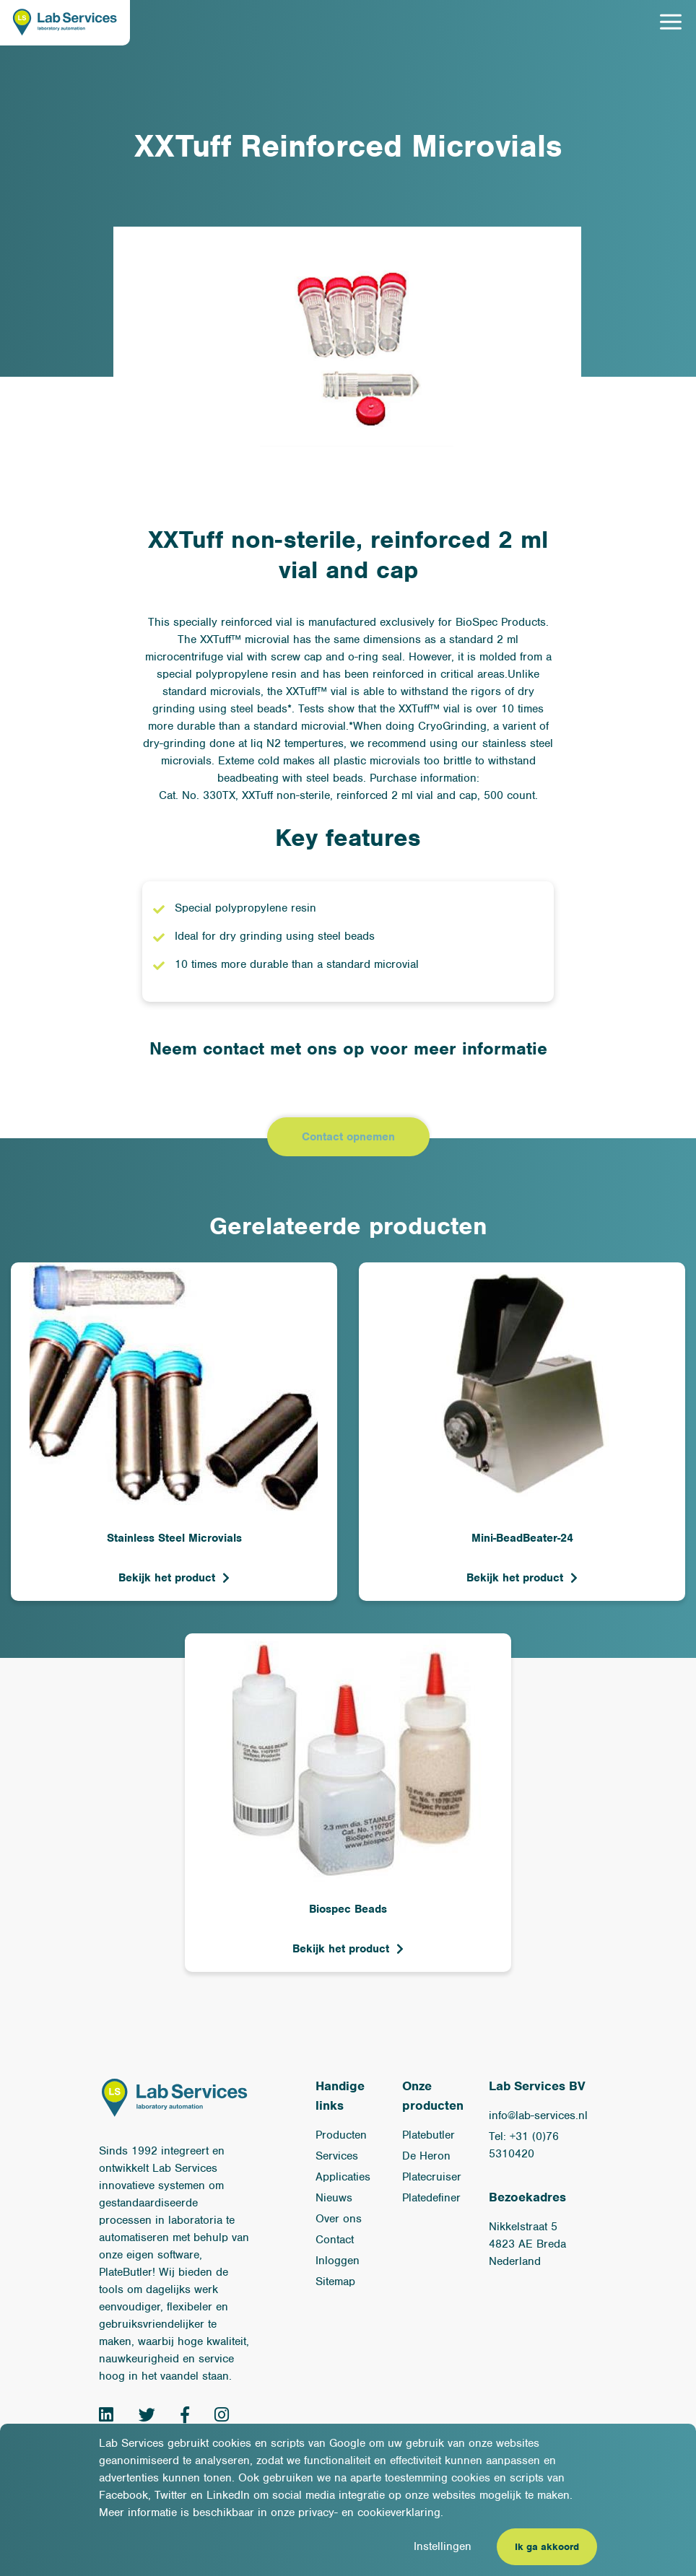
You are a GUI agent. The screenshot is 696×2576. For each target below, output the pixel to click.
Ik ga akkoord (547, 2547)
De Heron (426, 2156)
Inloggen (338, 2261)
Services (337, 2156)
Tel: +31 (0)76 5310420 (524, 2146)
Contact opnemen (348, 1137)
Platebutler (428, 2136)
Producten (341, 2136)
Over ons (339, 2219)
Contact (335, 2240)
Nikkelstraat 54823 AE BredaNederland (527, 2244)
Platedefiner (431, 2198)
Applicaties (343, 2177)
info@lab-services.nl (538, 2116)
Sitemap (335, 2282)
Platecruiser (431, 2177)
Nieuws (334, 2198)
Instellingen (442, 2546)
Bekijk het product (166, 1578)
